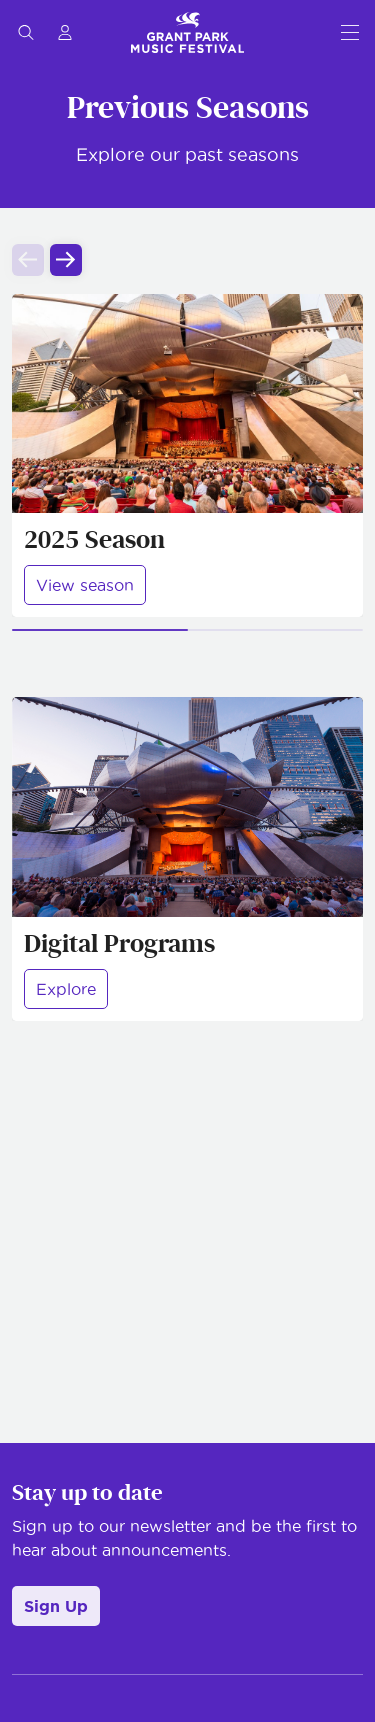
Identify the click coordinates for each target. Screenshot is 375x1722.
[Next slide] (66, 260)
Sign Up (56, 1606)
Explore (66, 989)
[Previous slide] (28, 260)
